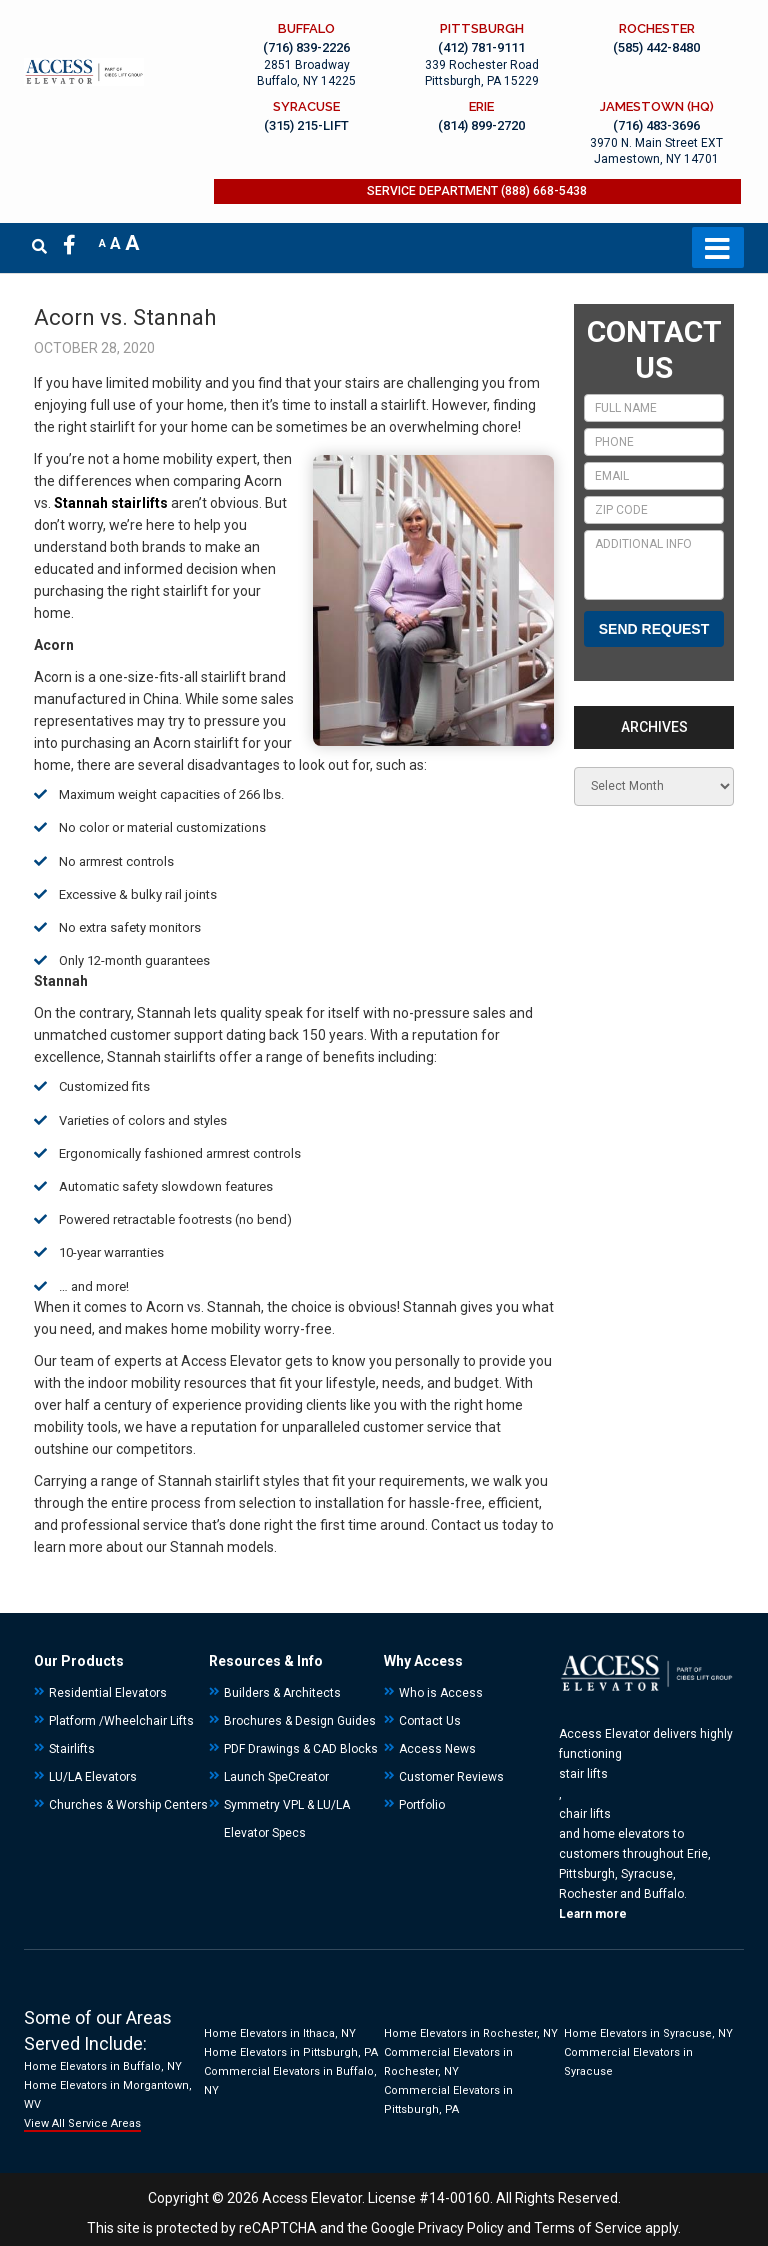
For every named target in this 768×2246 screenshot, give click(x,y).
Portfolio (422, 1805)
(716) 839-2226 (312, 47)
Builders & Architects (282, 1693)
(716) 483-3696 (657, 126)
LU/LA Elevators (93, 1777)
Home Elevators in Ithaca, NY (280, 2033)
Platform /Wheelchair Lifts (121, 1721)
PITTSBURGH (484, 28)
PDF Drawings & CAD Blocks (301, 1749)
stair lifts (583, 1774)
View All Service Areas (82, 2123)
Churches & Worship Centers (128, 1805)
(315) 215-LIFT (312, 126)
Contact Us (430, 1721)
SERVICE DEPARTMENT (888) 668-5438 (480, 193)
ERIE (484, 106)
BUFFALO (312, 28)
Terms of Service (588, 2228)
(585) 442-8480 (657, 47)
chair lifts (585, 1814)
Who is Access (441, 1693)
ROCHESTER (658, 28)
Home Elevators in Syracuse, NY (648, 2033)
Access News (437, 1749)
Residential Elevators (108, 1693)
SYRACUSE (312, 106)
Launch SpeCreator (276, 1777)
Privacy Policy (461, 2228)
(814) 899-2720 (484, 126)
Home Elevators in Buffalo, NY (103, 2066)
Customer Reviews (451, 1777)
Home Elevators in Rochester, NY (471, 2033)
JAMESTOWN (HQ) (658, 106)
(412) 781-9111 (484, 47)
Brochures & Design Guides (300, 1721)
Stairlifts (72, 1749)
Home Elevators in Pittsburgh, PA (291, 2052)
